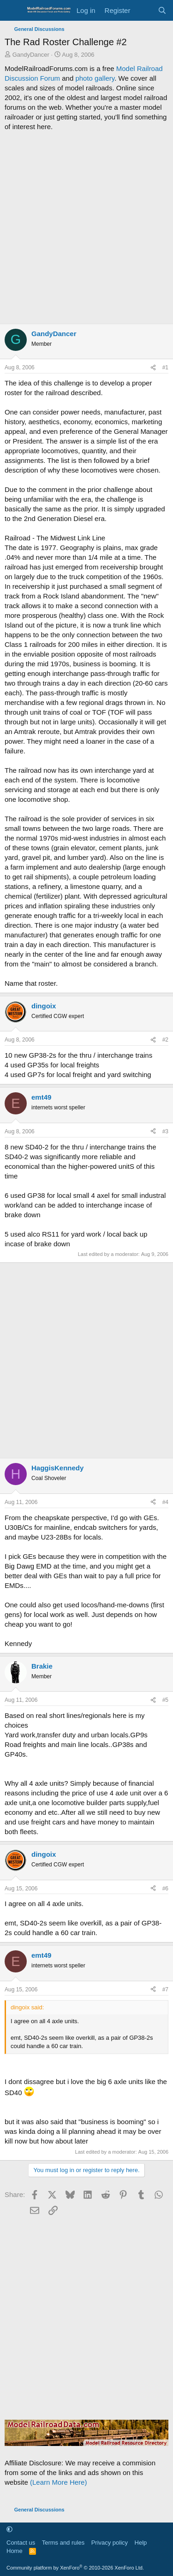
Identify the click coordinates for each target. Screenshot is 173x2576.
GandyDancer (30, 54)
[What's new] (144, 10)
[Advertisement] (86, 227)
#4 (165, 1502)
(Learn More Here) (58, 2482)
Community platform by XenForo (75, 2567)
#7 (165, 1989)
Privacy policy (109, 2542)
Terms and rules (63, 2542)
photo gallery (94, 78)
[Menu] (13, 10)
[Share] (153, 367)
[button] (9, 2529)
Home (14, 2550)
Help (141, 2542)
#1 (165, 367)
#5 (165, 1700)
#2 (165, 1039)
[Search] (162, 10)
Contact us (20, 2542)
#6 (165, 1888)
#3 (165, 1131)
